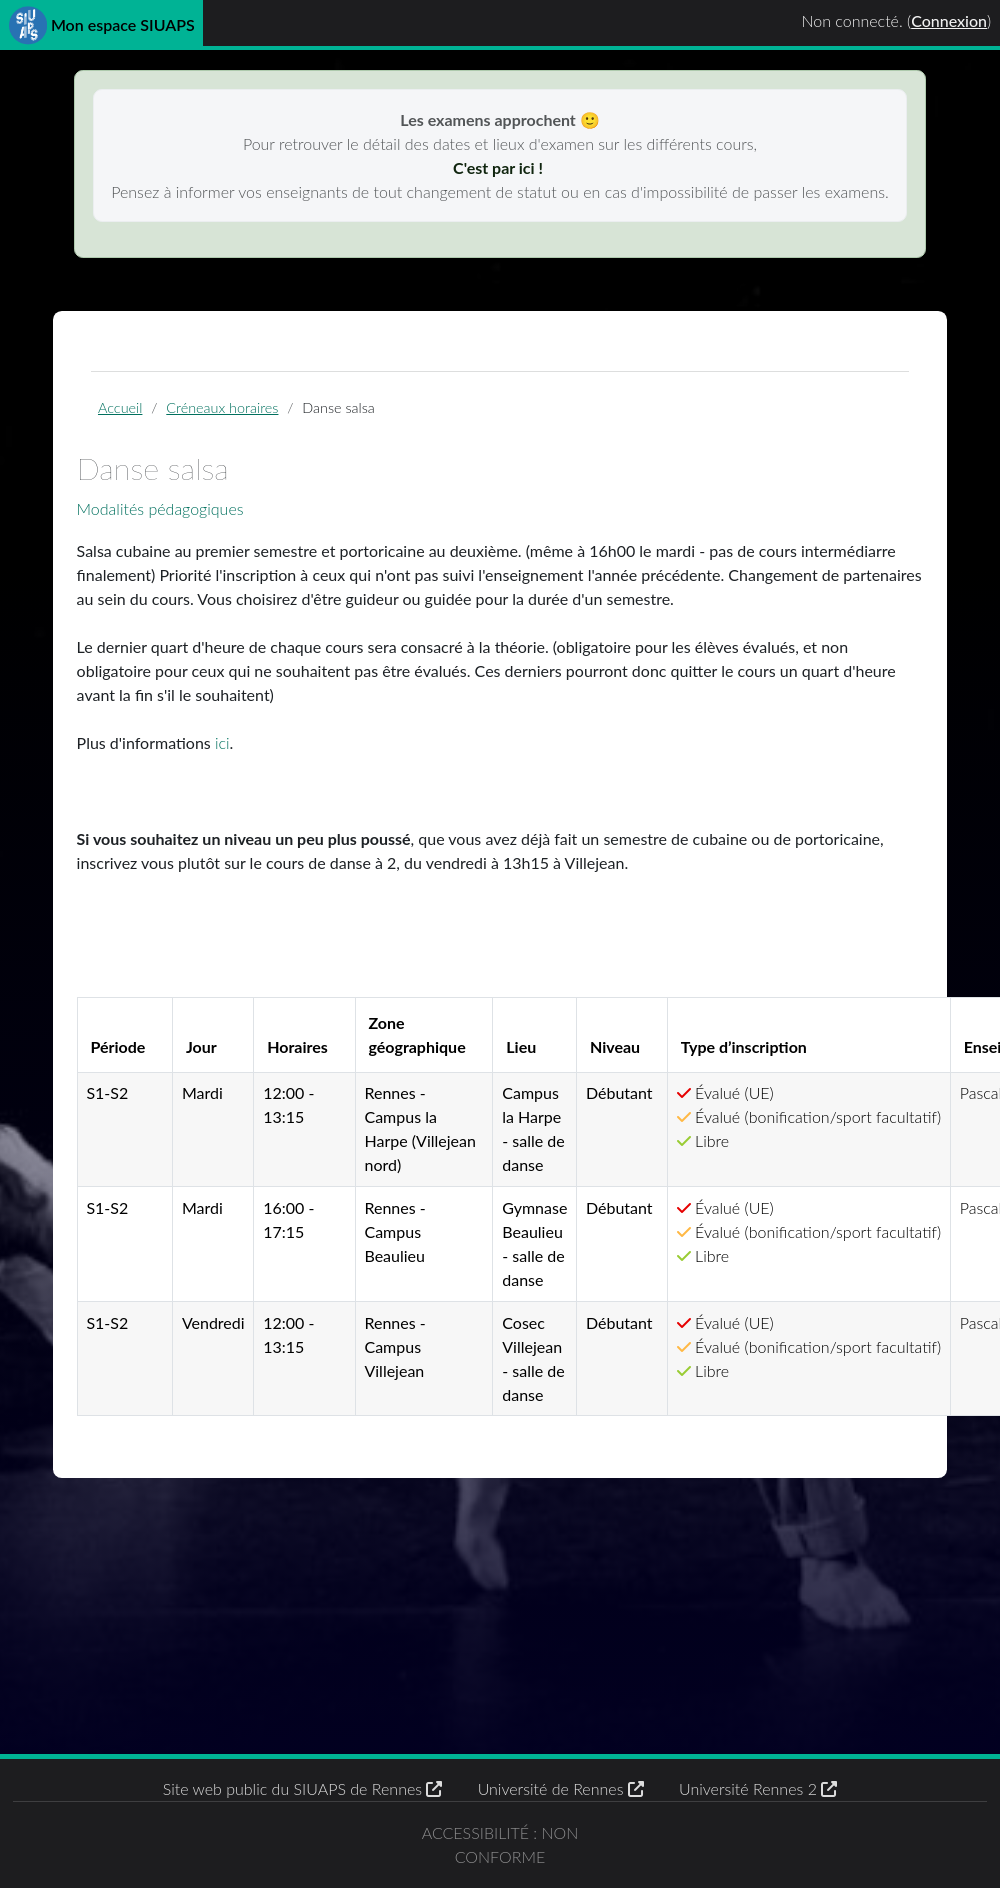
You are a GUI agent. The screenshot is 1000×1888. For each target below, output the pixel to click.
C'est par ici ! (500, 167)
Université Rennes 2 (758, 1788)
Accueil (120, 407)
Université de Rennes (561, 1788)
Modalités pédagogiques (160, 508)
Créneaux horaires (222, 407)
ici (222, 742)
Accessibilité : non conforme (500, 1844)
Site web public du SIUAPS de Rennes (303, 1788)
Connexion (949, 20)
